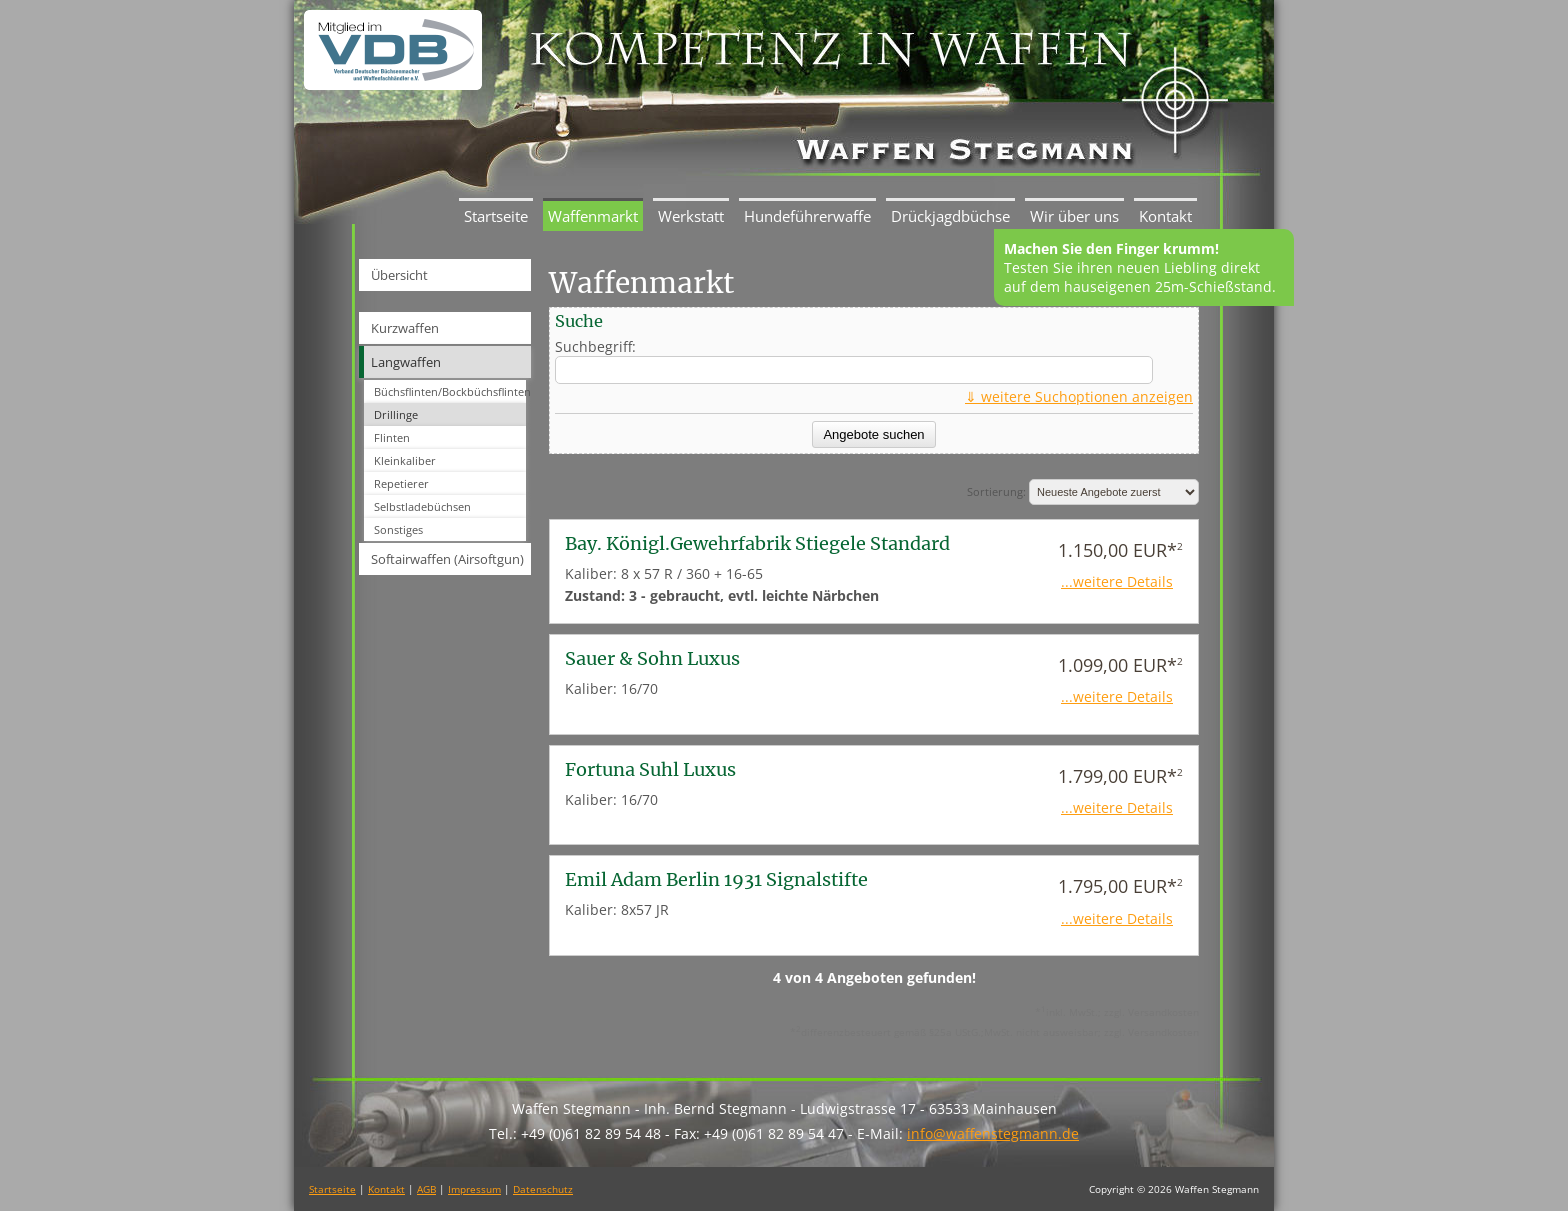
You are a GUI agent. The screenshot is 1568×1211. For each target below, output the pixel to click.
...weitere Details (1117, 581)
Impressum (474, 1189)
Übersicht (399, 275)
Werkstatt (691, 216)
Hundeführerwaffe (807, 216)
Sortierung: (1083, 492)
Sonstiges (398, 529)
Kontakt (1165, 216)
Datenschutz (543, 1189)
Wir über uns (1074, 216)
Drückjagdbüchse (950, 216)
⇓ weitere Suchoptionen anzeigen (1079, 396)
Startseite (496, 216)
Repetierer (401, 483)
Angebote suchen (873, 434)
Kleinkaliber (405, 460)
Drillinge (396, 414)
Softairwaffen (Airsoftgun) (447, 559)
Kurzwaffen (405, 328)
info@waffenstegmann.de (993, 1133)
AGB (426, 1189)
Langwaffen (406, 362)
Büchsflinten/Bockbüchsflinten (450, 391)
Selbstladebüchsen (422, 506)
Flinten (392, 437)
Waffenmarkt (593, 216)
